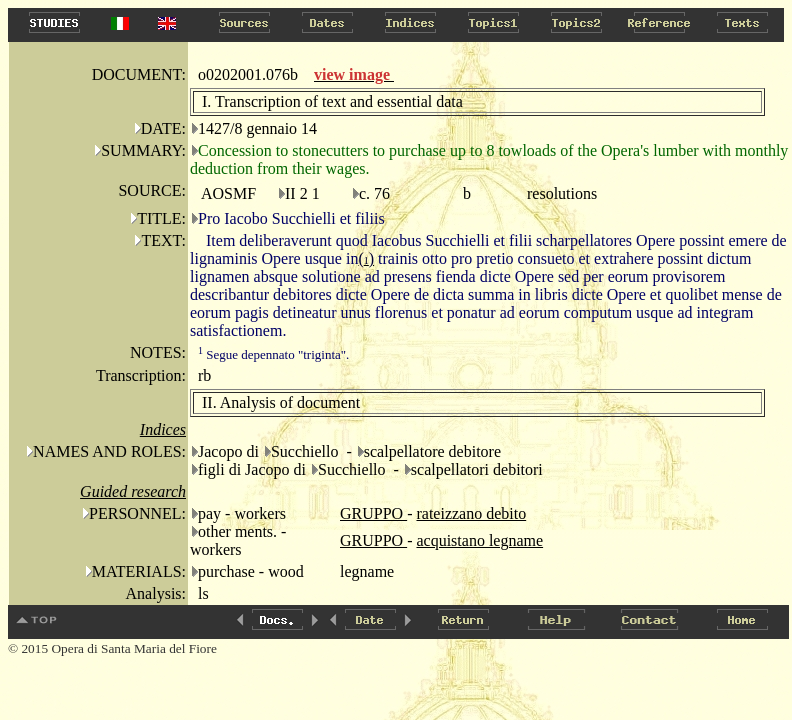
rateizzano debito (471, 513)
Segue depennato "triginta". (273, 354)
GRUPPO (373, 513)
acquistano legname (479, 540)
